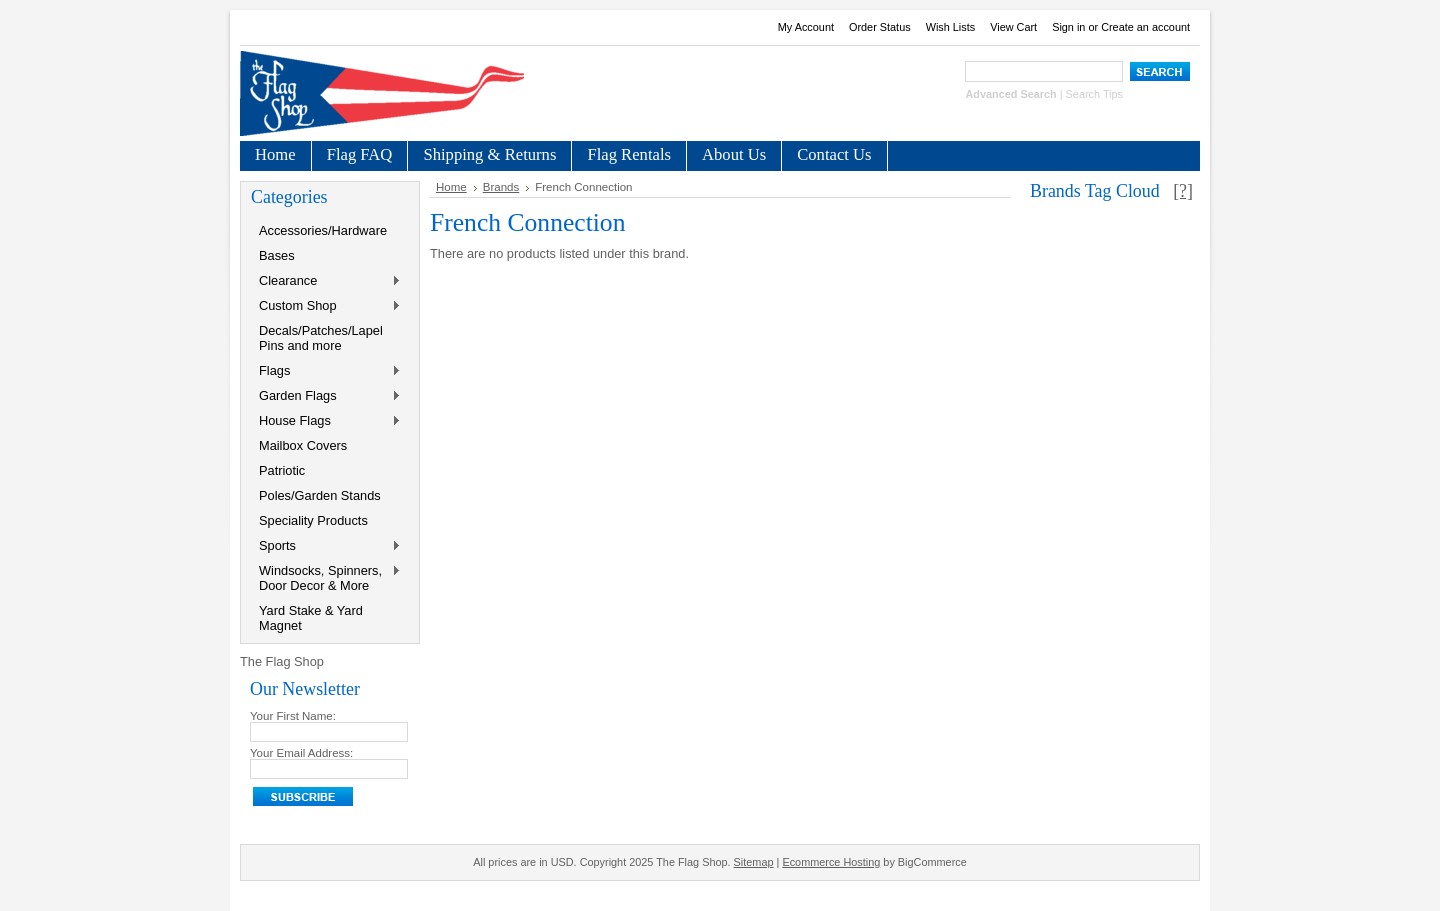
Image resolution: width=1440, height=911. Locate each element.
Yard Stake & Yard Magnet (311, 618)
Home (451, 187)
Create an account (1145, 27)
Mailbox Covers (303, 445)
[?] (1183, 191)
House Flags (326, 421)
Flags (326, 371)
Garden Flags (326, 396)
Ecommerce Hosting (831, 862)
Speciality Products (313, 520)
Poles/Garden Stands (320, 495)
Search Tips (1094, 94)
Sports (326, 546)
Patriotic (282, 470)
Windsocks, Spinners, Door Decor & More (326, 578)
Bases (277, 255)
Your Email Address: (301, 753)
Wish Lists (951, 27)
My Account (806, 27)
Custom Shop (326, 306)
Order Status (880, 27)
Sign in (1068, 27)
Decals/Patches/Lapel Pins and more (321, 338)
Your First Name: (293, 716)
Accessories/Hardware (323, 230)
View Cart (1013, 27)
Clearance (326, 281)
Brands (501, 187)
